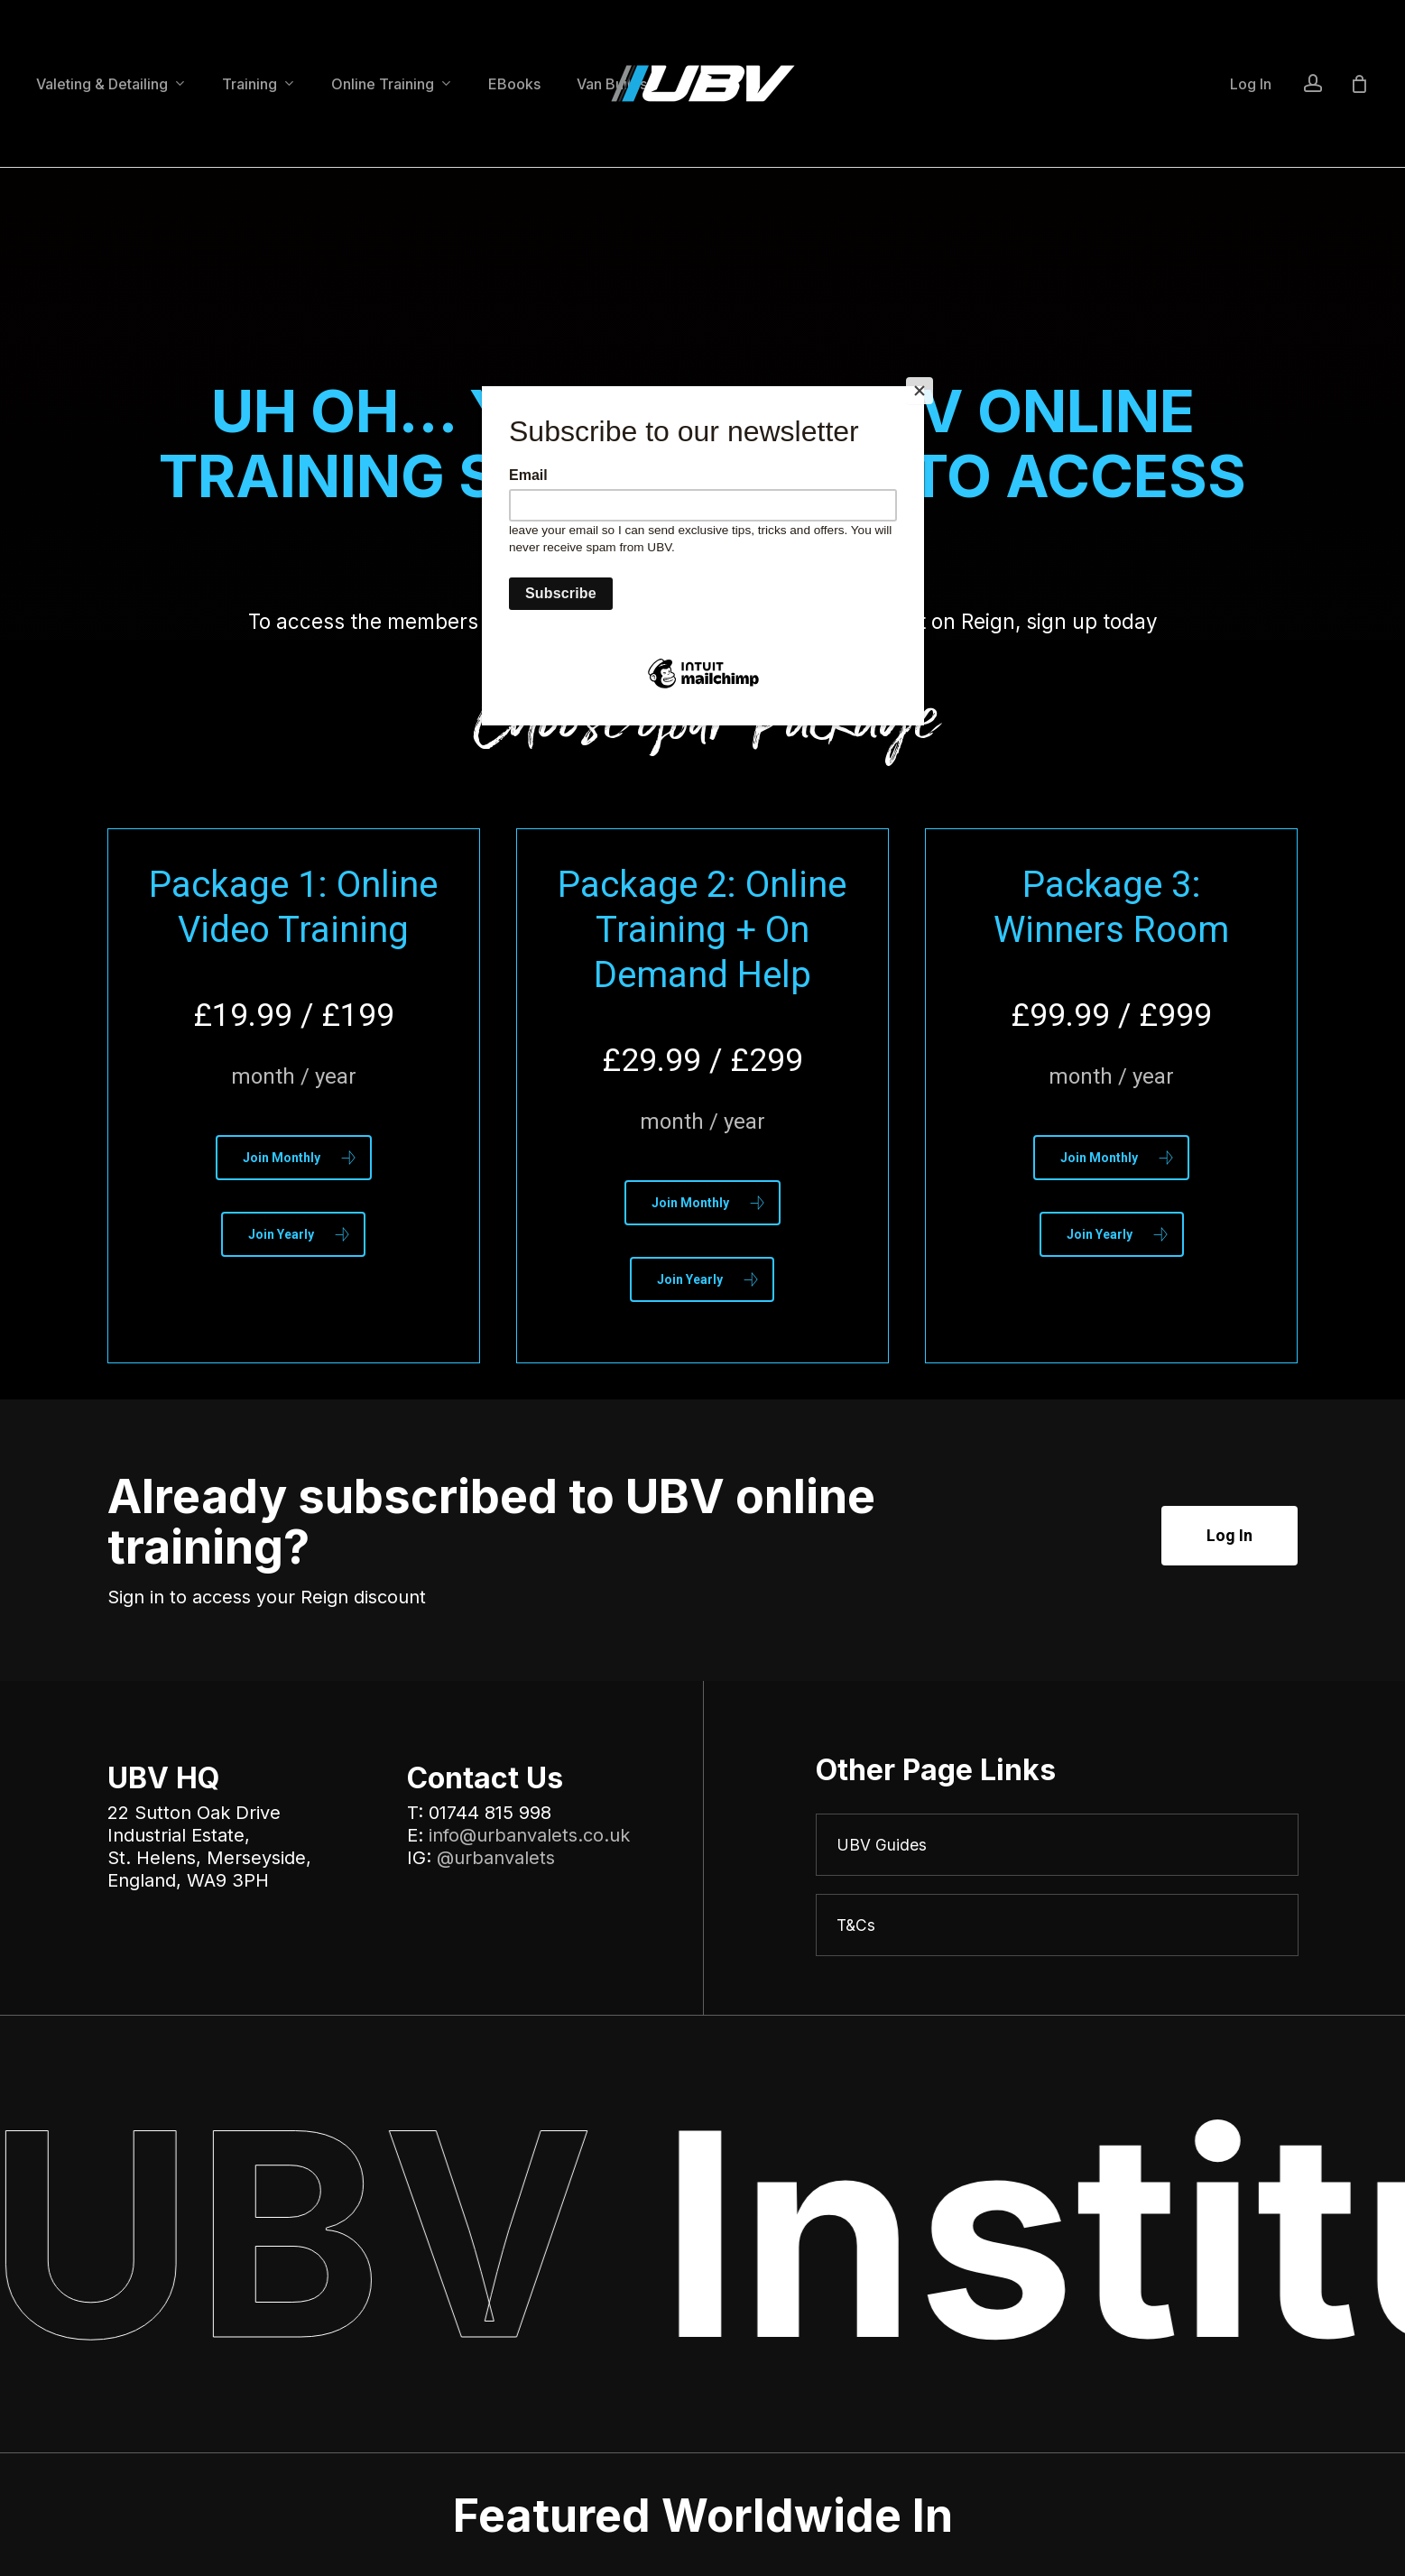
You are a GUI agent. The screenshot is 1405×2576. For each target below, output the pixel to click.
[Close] (919, 390)
